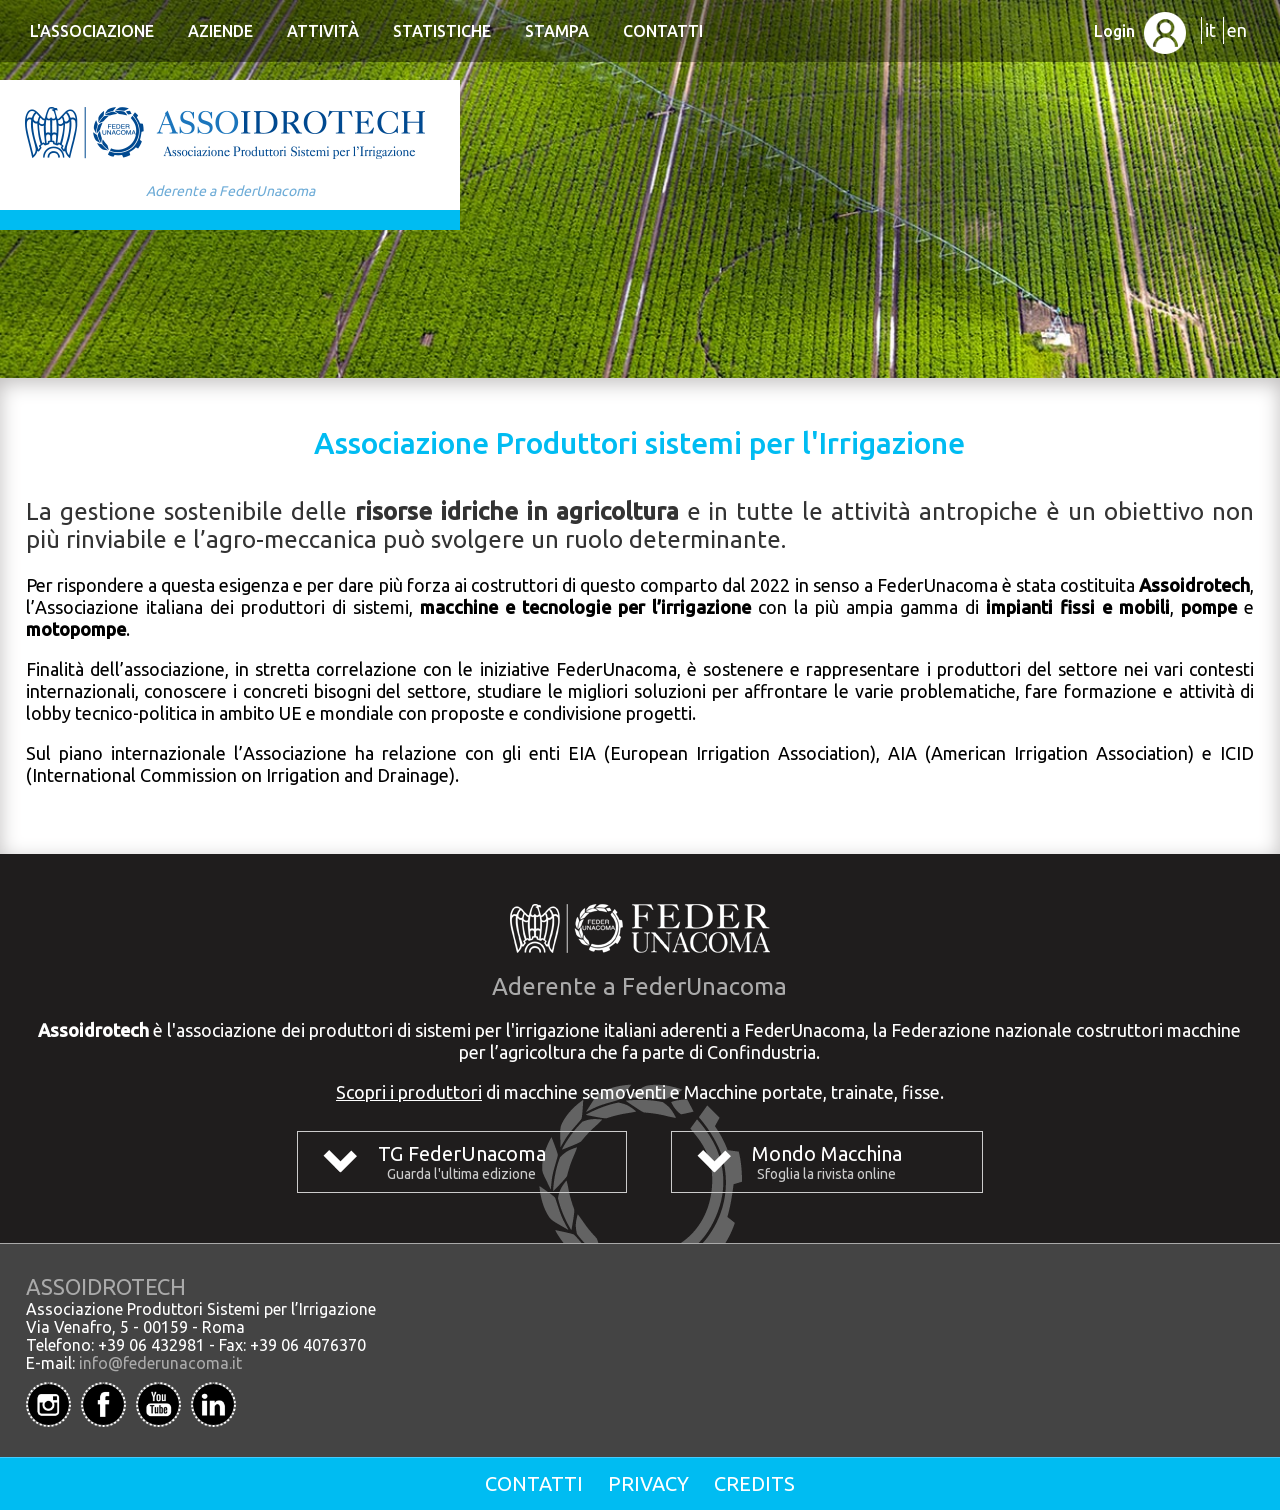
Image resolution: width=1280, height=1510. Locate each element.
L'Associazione (92, 31)
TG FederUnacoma (462, 1153)
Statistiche (442, 31)
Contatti (663, 31)
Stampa (557, 31)
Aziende (220, 31)
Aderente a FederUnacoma (230, 191)
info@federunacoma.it (160, 1363)
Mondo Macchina (827, 1153)
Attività (323, 31)
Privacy (648, 1483)
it (1210, 30)
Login (1140, 31)
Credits (754, 1483)
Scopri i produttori (409, 1092)
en (1237, 30)
